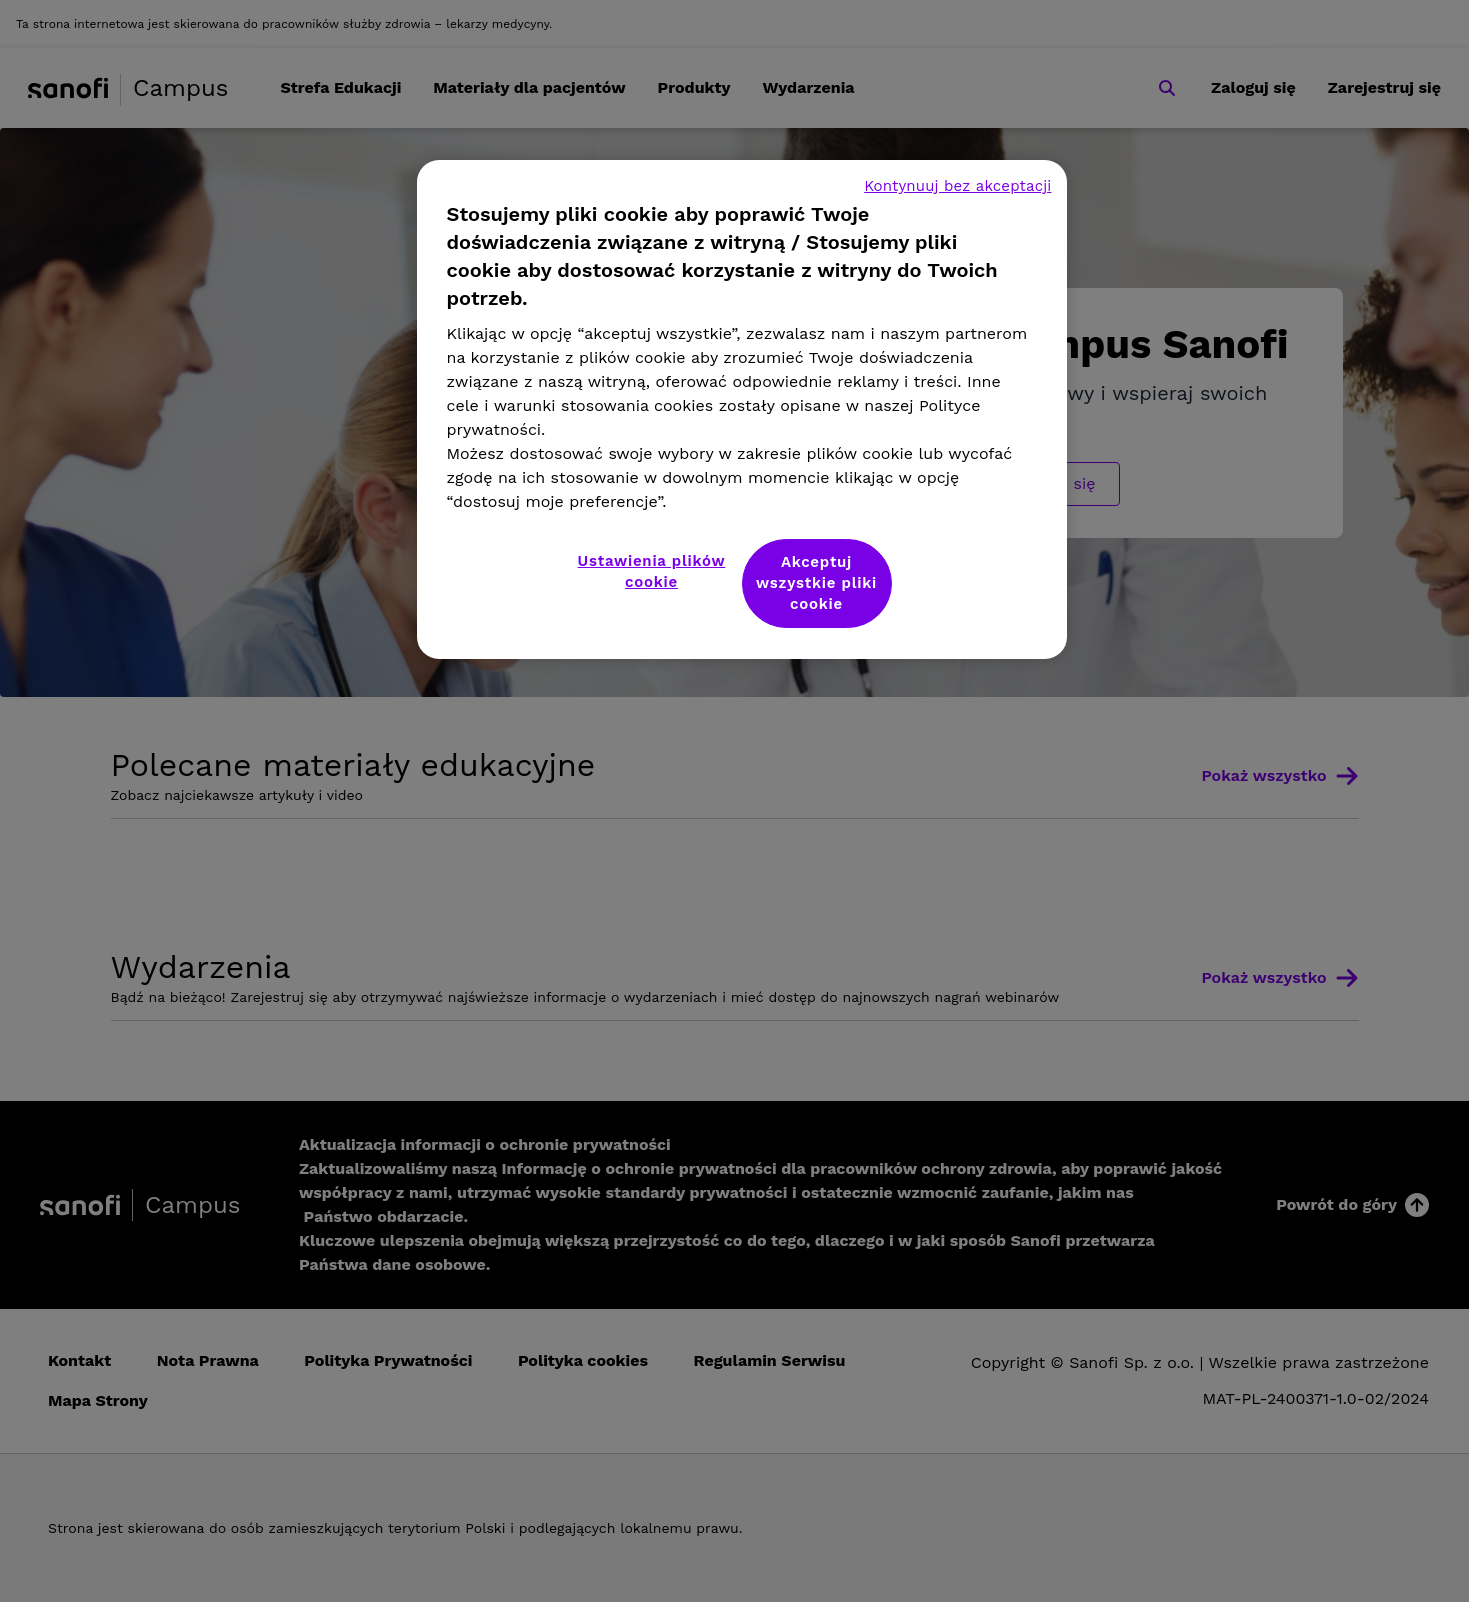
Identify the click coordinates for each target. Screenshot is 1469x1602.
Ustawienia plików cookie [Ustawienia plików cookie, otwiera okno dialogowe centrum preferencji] (652, 571)
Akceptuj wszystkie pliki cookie (816, 583)
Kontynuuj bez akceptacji (957, 186)
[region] (742, 409)
